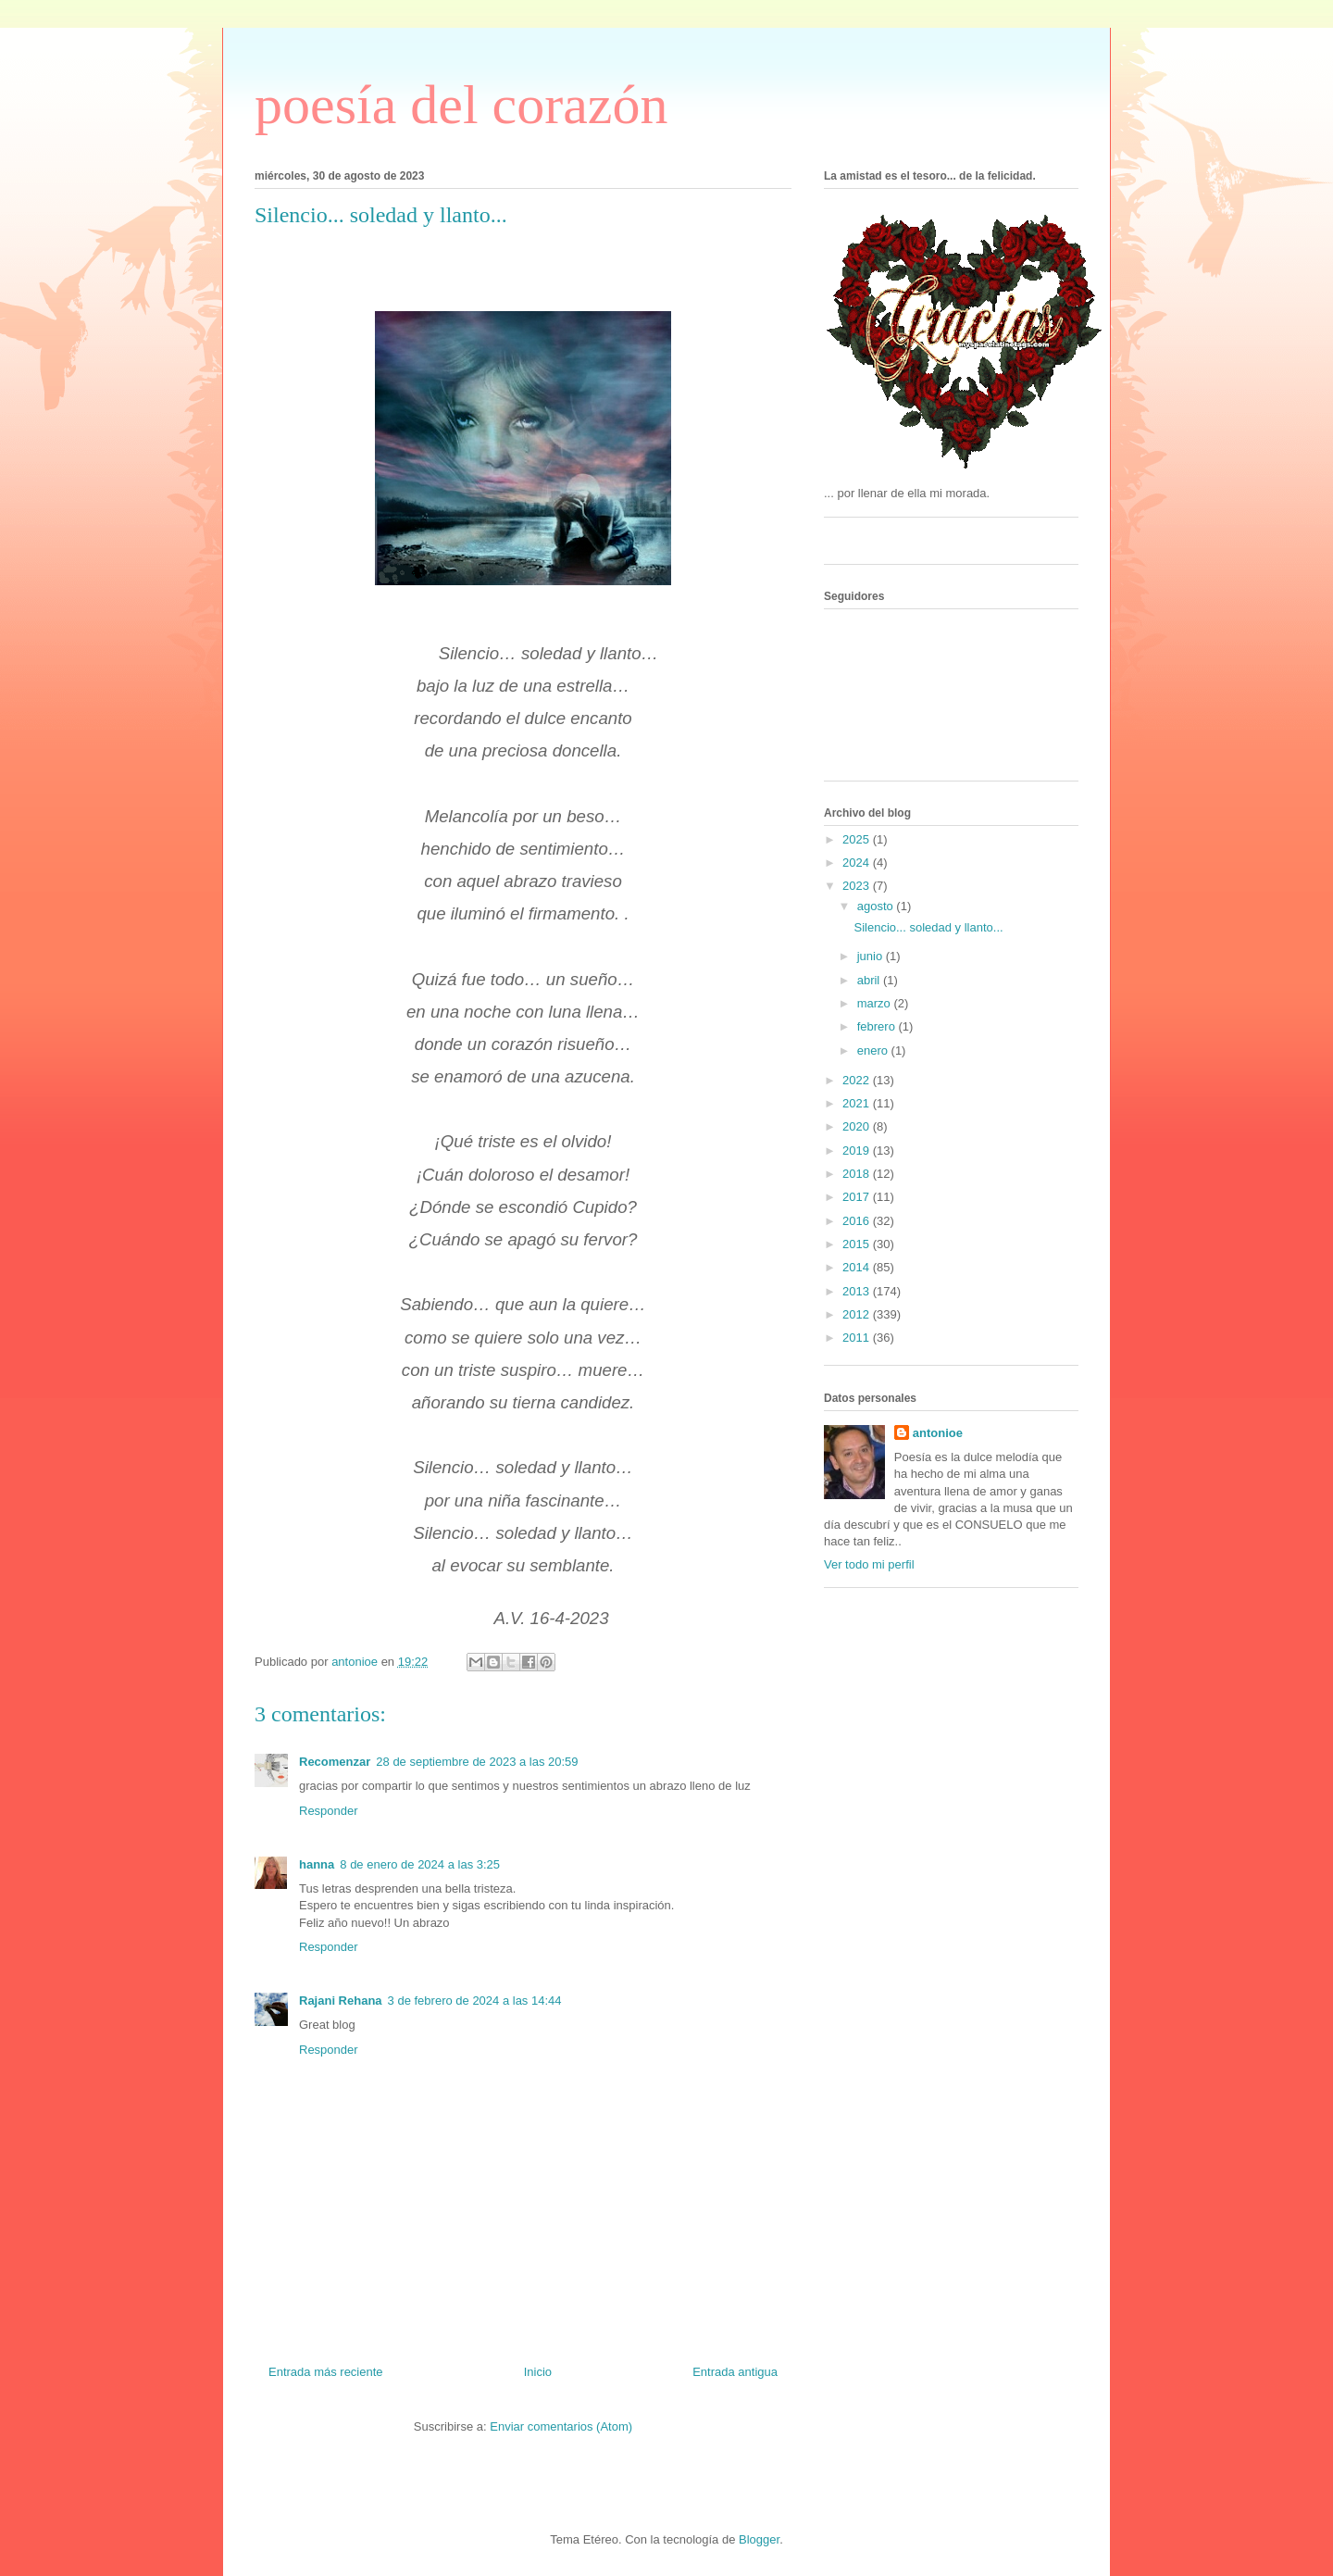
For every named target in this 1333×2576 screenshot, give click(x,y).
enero (874, 1050)
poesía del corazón (461, 104)
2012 (857, 1314)
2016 (857, 1221)
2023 (857, 886)
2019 (857, 1150)
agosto (877, 906)
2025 (857, 839)
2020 (857, 1126)
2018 (857, 1174)
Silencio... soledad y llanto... (928, 927)
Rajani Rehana (340, 2000)
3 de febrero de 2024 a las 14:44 (475, 2000)
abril (870, 980)
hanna (316, 1864)
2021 (857, 1103)
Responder (328, 1811)
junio (871, 956)
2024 (857, 862)
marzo (875, 1003)
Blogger (759, 2539)
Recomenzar (334, 1762)
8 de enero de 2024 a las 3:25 (420, 1864)
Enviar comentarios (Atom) (561, 2426)
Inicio (538, 2372)
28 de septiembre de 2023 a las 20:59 (477, 1762)
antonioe (938, 1433)
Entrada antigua (735, 2372)
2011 (857, 1337)
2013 (857, 1291)
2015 (857, 1244)
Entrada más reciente (325, 2372)
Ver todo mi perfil (869, 1564)
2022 (857, 1080)
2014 (857, 1267)
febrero (878, 1026)
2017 (857, 1197)
